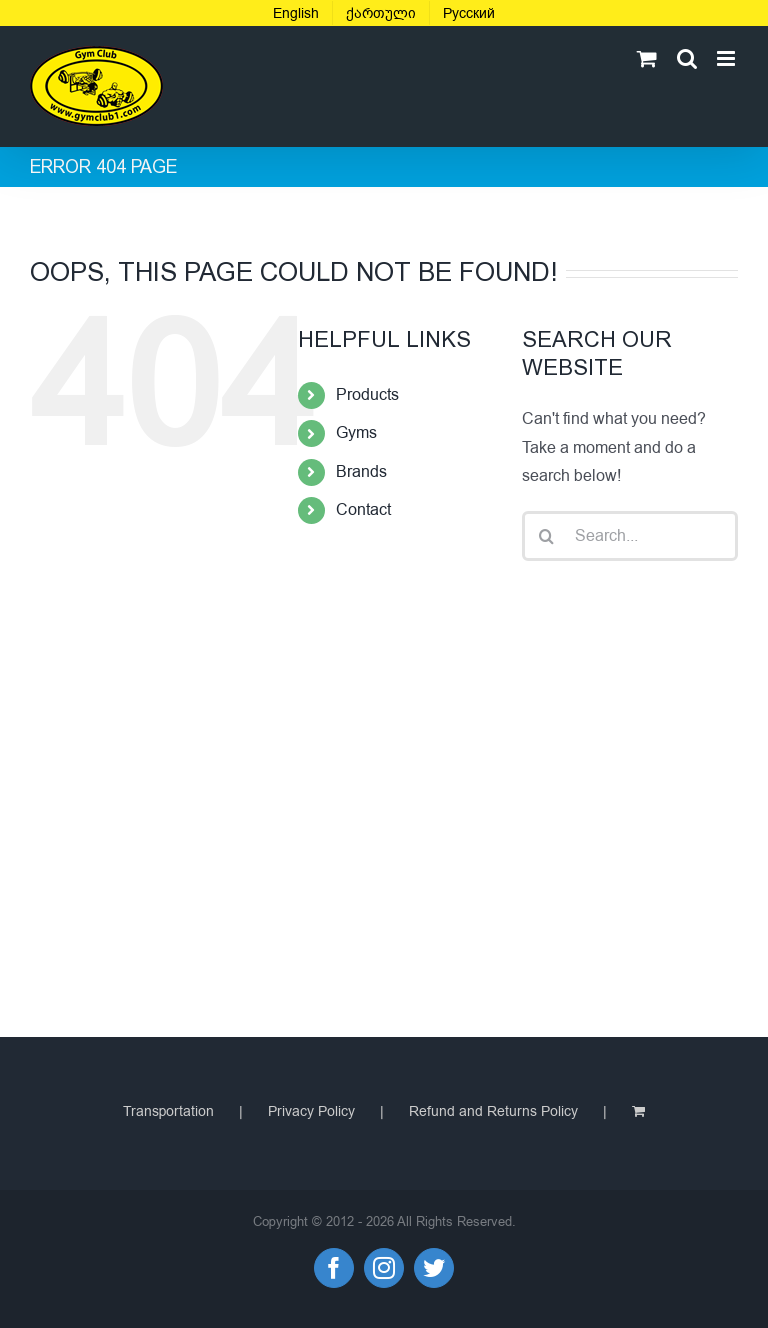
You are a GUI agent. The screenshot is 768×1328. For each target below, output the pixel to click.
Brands (361, 472)
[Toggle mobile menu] (727, 58)
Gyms (356, 433)
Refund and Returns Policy (493, 1111)
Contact (363, 510)
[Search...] (630, 536)
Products (367, 395)
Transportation (168, 1111)
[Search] (547, 536)
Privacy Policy (311, 1111)
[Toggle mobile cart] (647, 58)
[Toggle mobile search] (687, 58)
